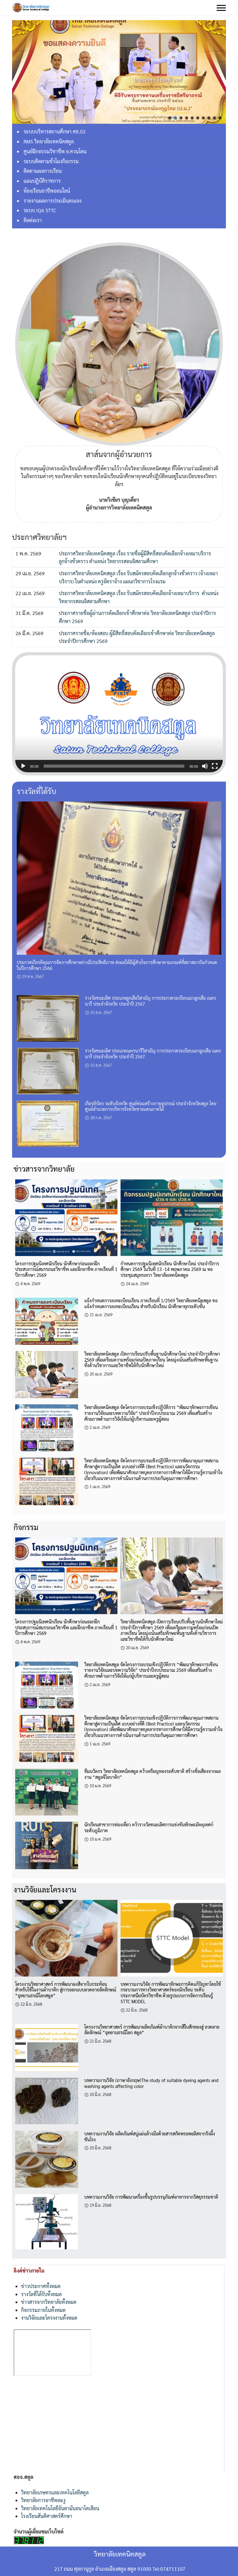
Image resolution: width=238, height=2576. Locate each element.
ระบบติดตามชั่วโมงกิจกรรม (51, 161)
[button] (169, 117)
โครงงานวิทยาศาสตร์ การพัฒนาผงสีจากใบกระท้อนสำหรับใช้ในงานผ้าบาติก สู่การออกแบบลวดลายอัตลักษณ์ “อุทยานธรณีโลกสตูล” (65, 1989)
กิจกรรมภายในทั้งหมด (43, 2310)
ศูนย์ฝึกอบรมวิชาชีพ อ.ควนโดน (55, 151)
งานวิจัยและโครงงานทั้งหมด (49, 2317)
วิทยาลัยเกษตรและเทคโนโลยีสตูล (55, 2492)
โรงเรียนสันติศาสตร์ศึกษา (46, 2516)
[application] (119, 713)
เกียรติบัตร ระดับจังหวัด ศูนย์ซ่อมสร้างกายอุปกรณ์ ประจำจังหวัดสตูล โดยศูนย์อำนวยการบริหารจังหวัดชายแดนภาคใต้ (150, 1106)
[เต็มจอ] (215, 766)
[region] (119, 72)
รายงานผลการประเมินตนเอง (53, 200)
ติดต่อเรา (33, 220)
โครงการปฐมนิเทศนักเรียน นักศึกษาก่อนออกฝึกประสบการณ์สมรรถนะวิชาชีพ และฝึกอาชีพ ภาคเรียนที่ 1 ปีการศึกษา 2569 (66, 1269)
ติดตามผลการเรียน (43, 171)
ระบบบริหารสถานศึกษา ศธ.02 (55, 131)
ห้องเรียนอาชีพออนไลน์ (47, 190)
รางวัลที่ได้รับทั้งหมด (41, 2294)
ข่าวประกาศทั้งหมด (40, 2286)
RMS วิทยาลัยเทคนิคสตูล (49, 141)
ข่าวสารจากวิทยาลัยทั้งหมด (48, 2302)
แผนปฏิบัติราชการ (42, 180)
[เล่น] (23, 766)
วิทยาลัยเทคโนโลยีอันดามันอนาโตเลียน (60, 2508)
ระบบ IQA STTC (40, 210)
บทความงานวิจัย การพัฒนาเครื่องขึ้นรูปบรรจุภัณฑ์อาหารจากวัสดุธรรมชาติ (151, 2197)
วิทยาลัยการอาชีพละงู (43, 2500)
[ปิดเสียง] (205, 766)
